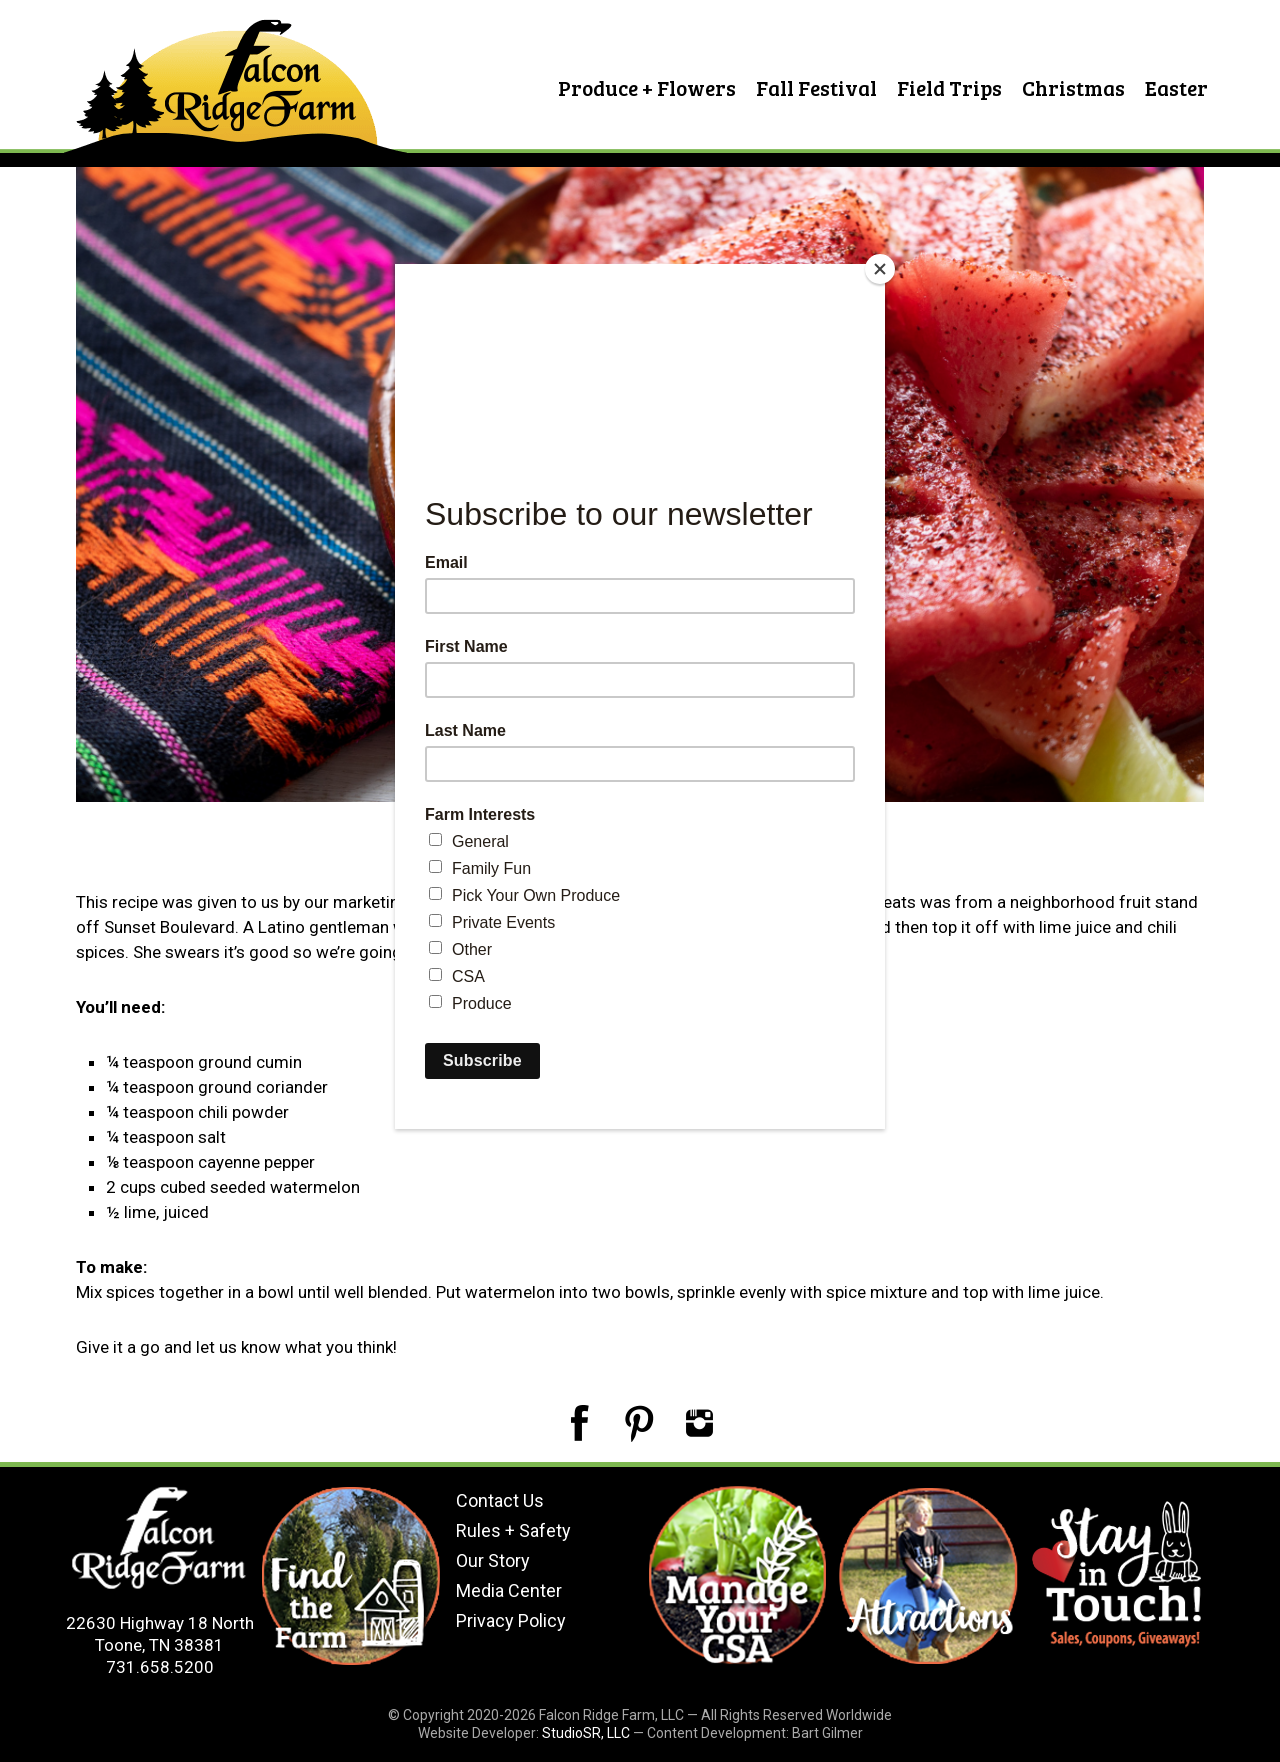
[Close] (880, 269)
